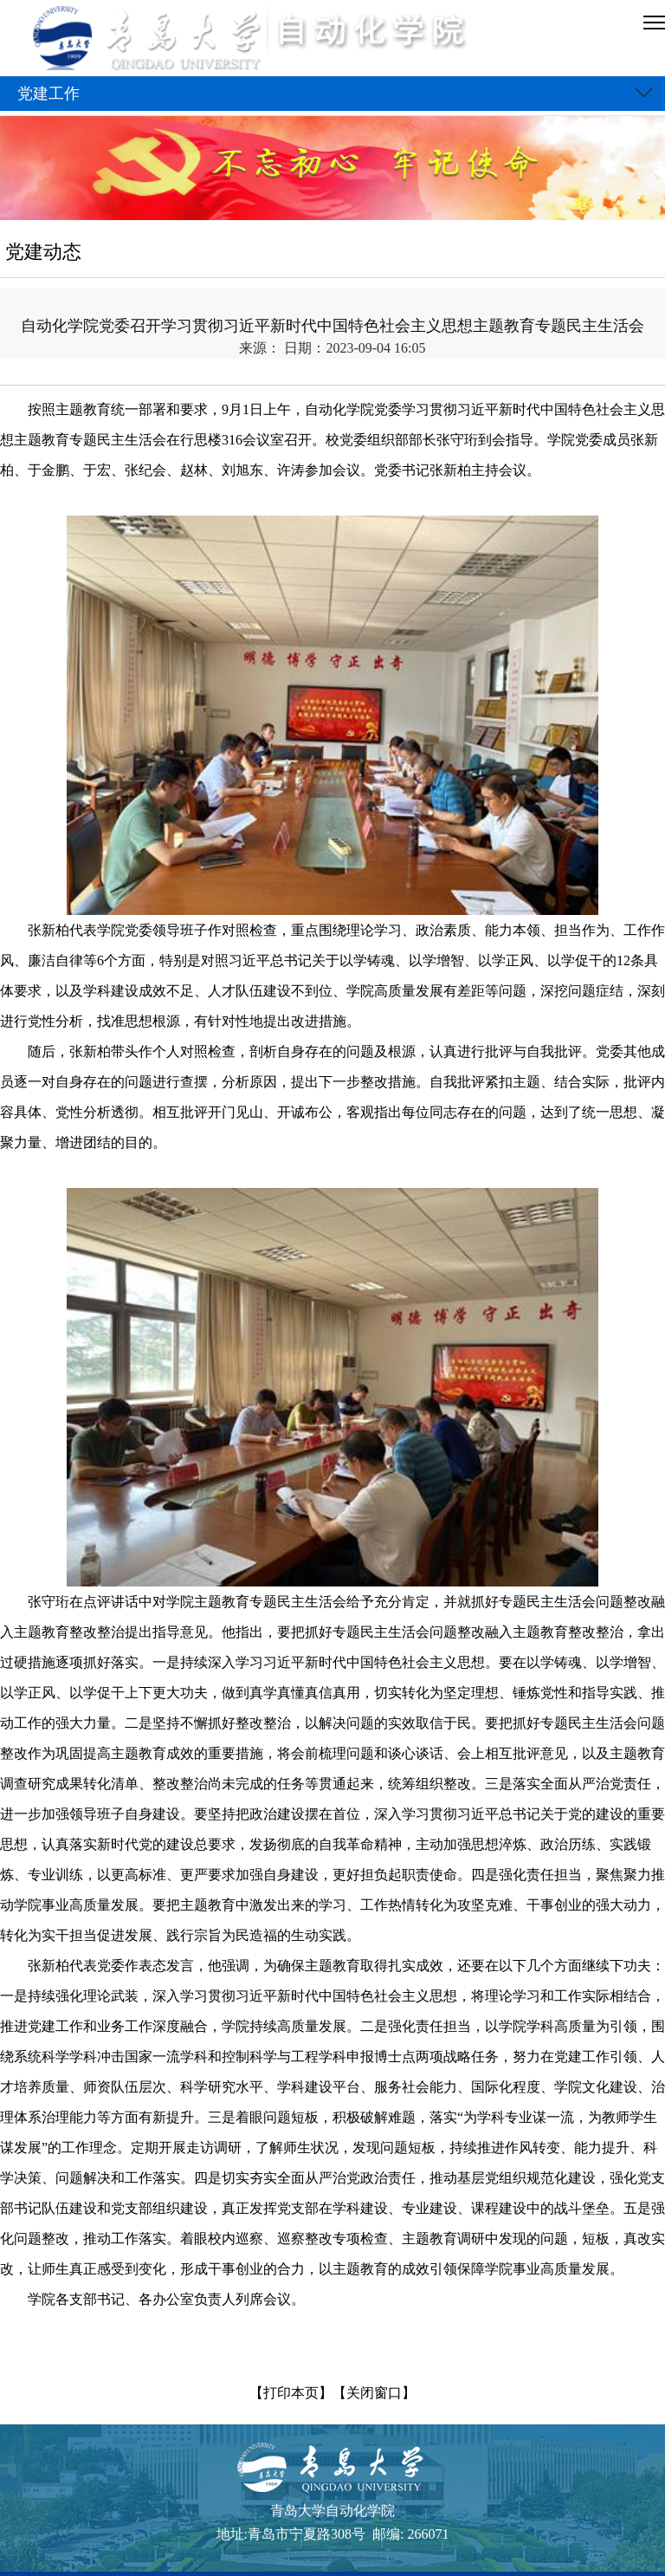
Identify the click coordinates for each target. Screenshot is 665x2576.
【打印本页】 (290, 2392)
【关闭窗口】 (374, 2392)
